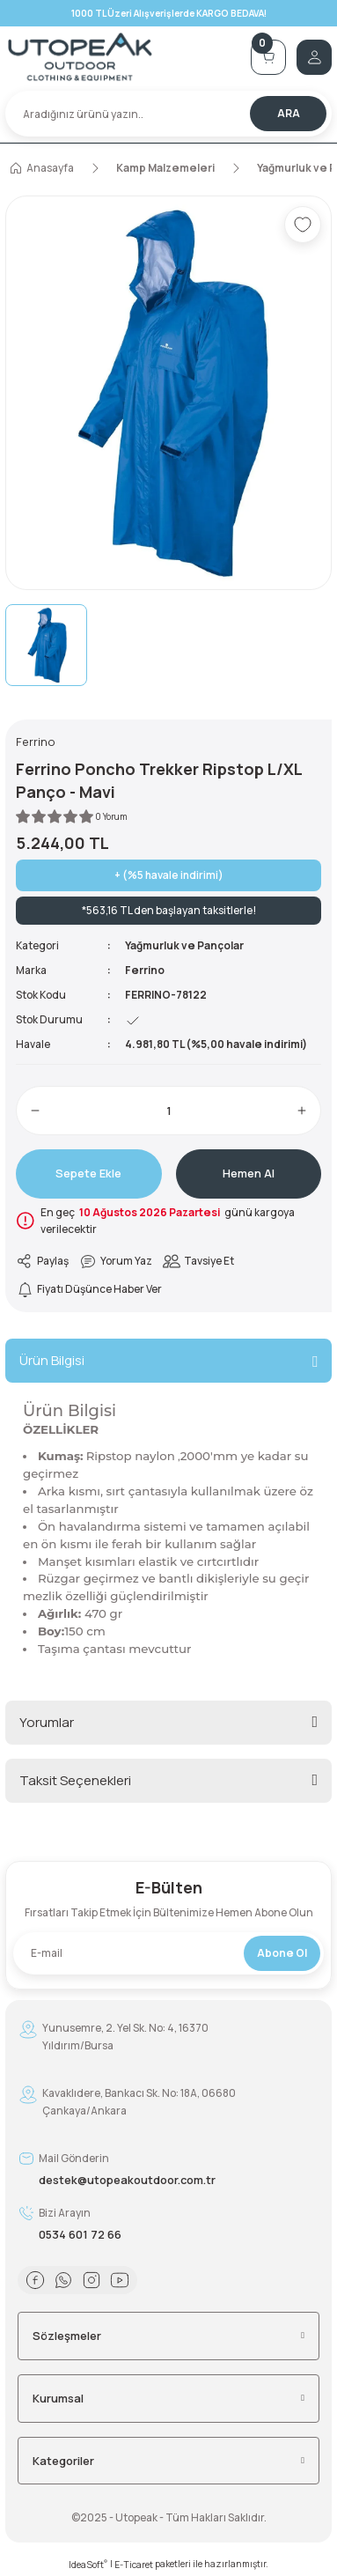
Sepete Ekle (88, 1173)
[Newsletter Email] (168, 1953)
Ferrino (145, 970)
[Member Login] (314, 57)
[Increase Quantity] (302, 1110)
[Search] (168, 114)
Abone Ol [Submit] (282, 1952)
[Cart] (268, 57)
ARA (288, 113)
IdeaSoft (88, 2564)
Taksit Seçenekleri (75, 1780)
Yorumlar (46, 1722)
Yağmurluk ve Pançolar (184, 945)
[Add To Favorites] (302, 224)
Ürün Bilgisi (51, 1360)
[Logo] (122, 57)
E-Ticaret (133, 2564)
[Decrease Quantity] (35, 1110)
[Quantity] (168, 1110)
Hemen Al (249, 1173)
